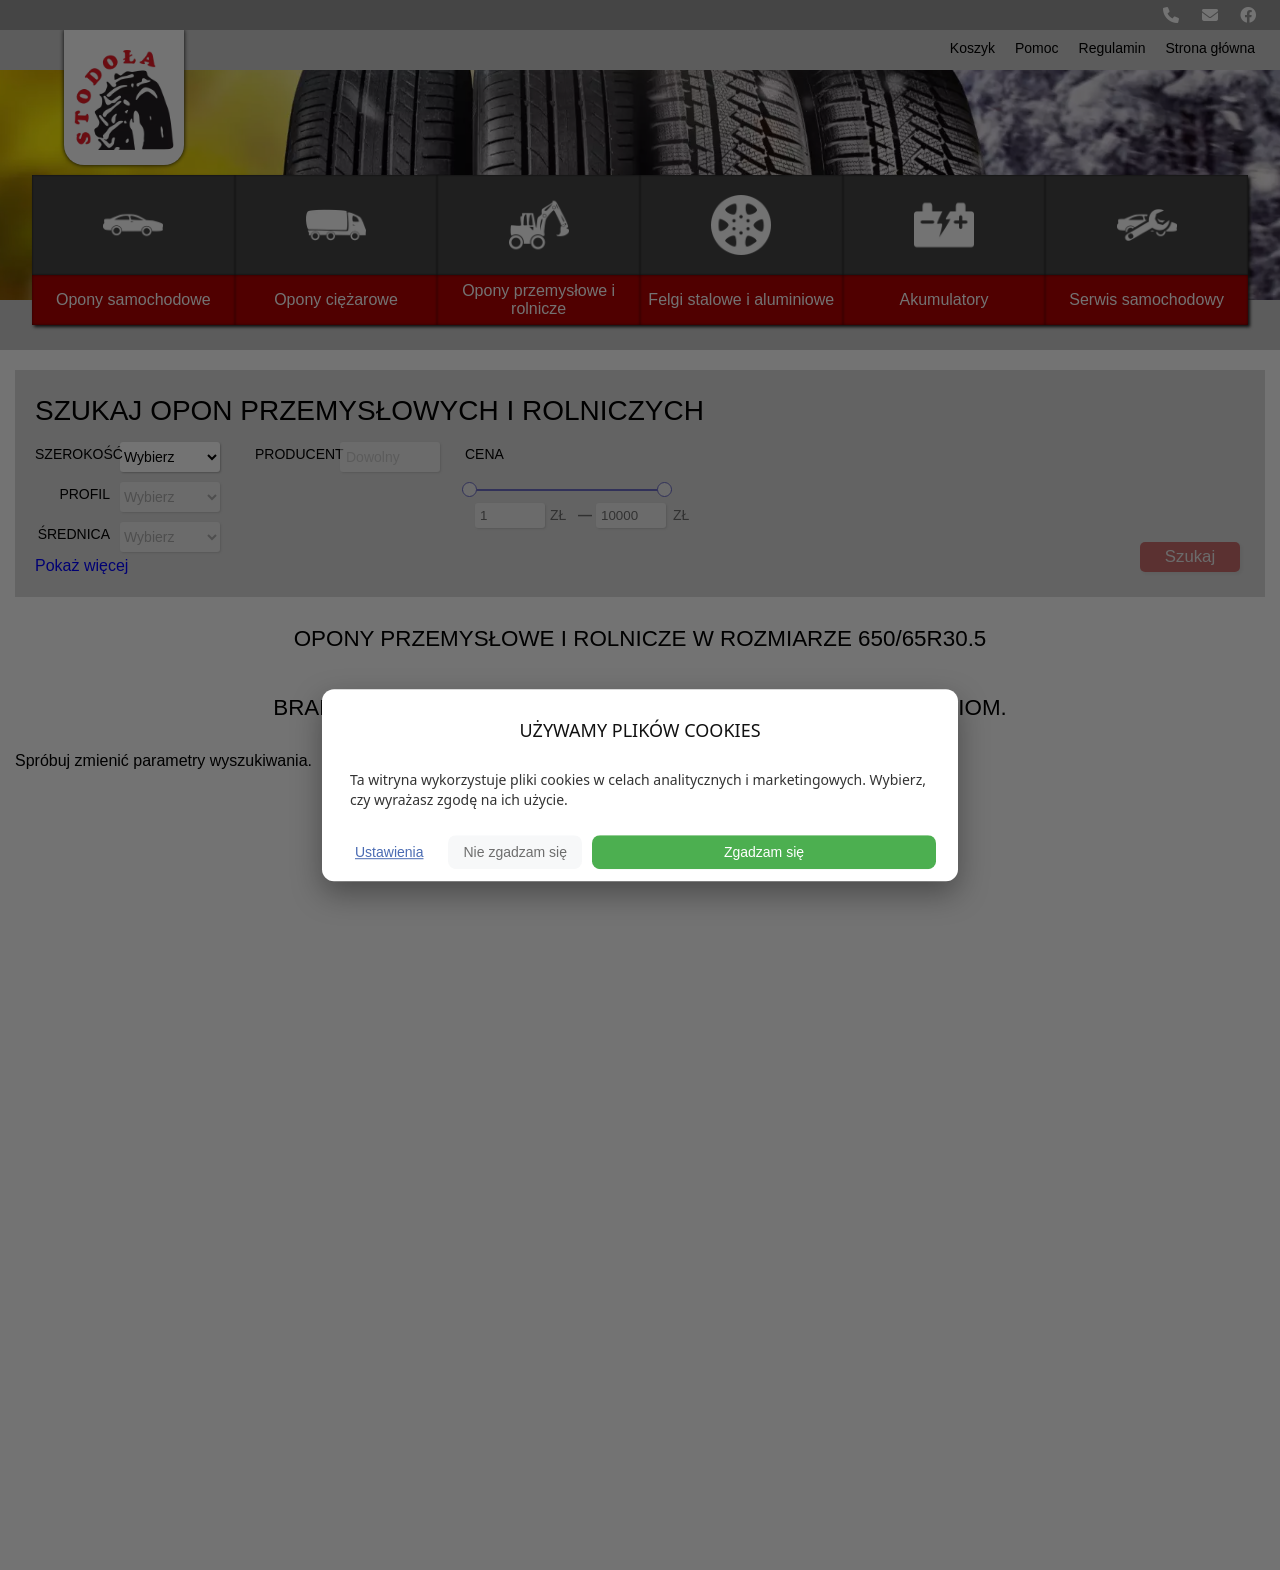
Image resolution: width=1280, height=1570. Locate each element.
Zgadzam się (764, 852)
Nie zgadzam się (515, 852)
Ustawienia (389, 852)
